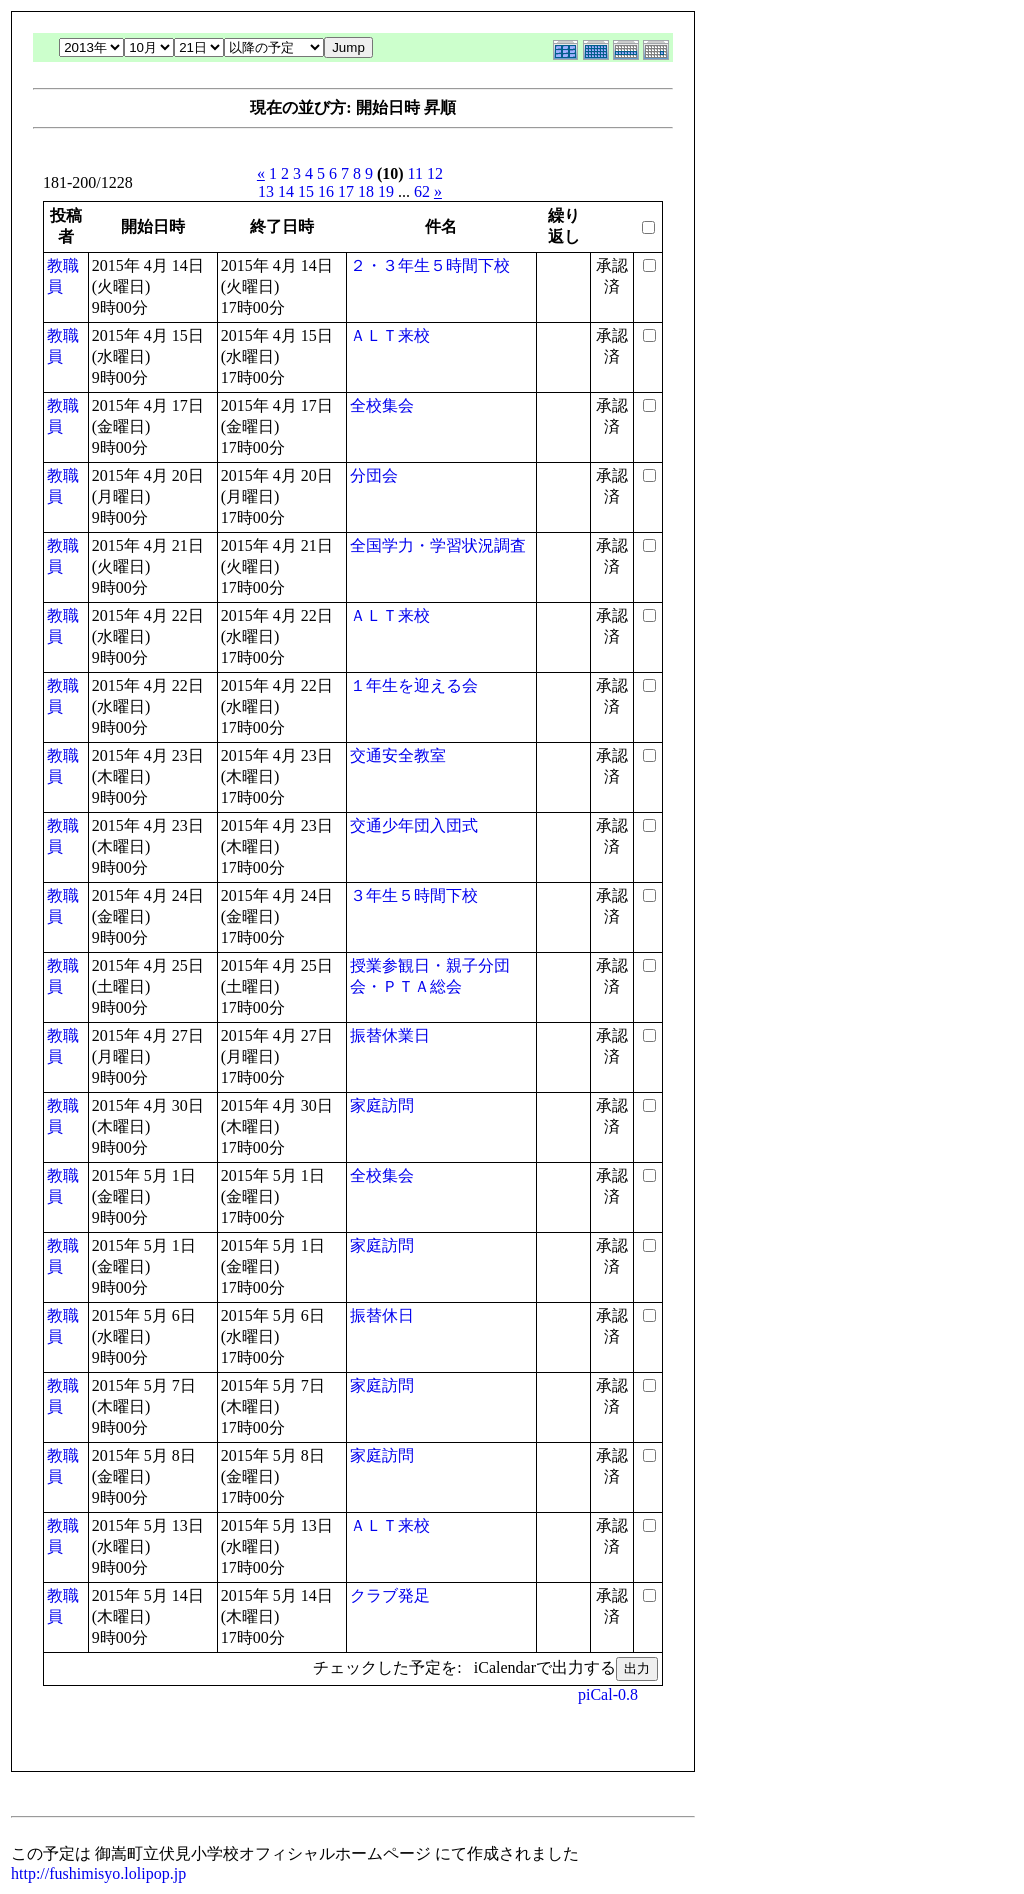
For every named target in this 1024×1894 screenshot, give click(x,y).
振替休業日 (390, 1035)
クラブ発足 (390, 1595)
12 (435, 173)
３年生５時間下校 (414, 895)
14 (286, 191)
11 (415, 173)
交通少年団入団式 (414, 825)
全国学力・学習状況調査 (438, 545)
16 (326, 191)
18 (366, 191)
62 (422, 191)
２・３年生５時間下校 (430, 265)
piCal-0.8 (608, 1694)
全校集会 (382, 405)
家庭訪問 (382, 1105)
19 (386, 191)
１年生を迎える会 (414, 685)
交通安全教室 (398, 755)
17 (346, 191)
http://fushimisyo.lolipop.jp (98, 1873)
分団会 (374, 475)
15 (306, 191)
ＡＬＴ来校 (390, 335)
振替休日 (382, 1315)
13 (266, 191)
